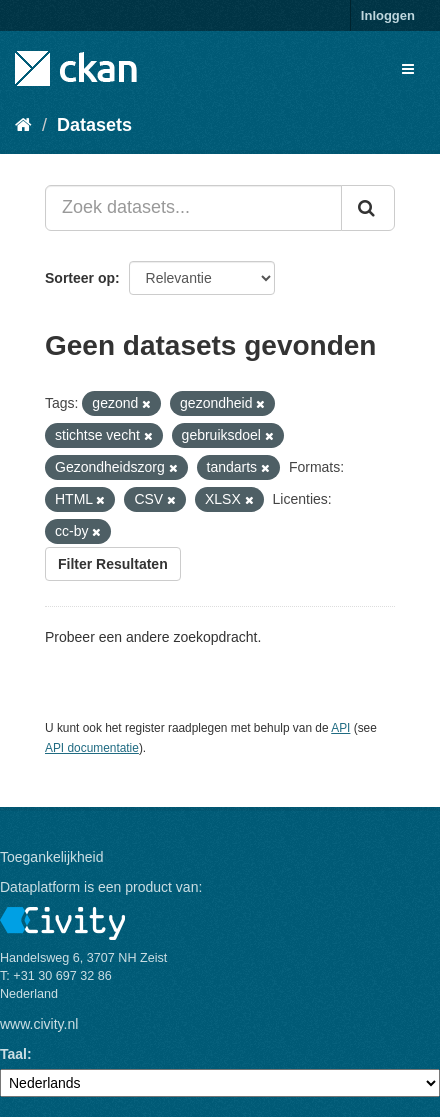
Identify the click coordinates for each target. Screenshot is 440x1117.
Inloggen (388, 15)
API (340, 728)
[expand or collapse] (408, 69)
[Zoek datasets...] (193, 208)
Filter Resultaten (113, 564)
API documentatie (92, 748)
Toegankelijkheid (52, 857)
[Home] (23, 125)
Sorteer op (80, 278)
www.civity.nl (39, 1024)
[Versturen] (368, 208)
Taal (13, 1054)
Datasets (94, 125)
